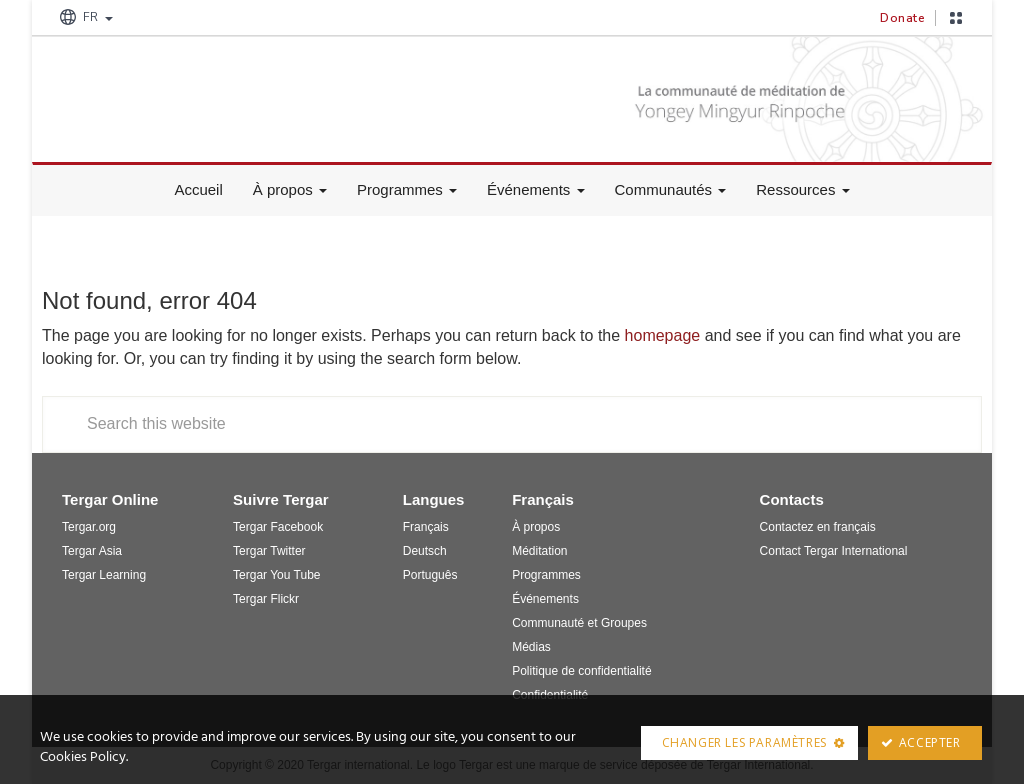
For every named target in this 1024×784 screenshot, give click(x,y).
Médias (531, 647)
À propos (290, 189)
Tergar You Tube (276, 575)
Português (430, 575)
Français (426, 527)
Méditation (539, 551)
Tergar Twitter (269, 551)
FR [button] (84, 17)
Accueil (198, 189)
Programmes (407, 189)
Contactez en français (818, 527)
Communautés (671, 189)
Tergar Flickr (266, 599)
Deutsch (425, 551)
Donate (902, 18)
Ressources (802, 189)
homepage (663, 335)
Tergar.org (89, 527)
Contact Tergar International (834, 551)
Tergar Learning (104, 575)
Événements (536, 189)
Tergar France (192, 92)
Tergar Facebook (278, 527)
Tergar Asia (92, 551)
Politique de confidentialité (581, 671)
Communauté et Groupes (579, 623)
